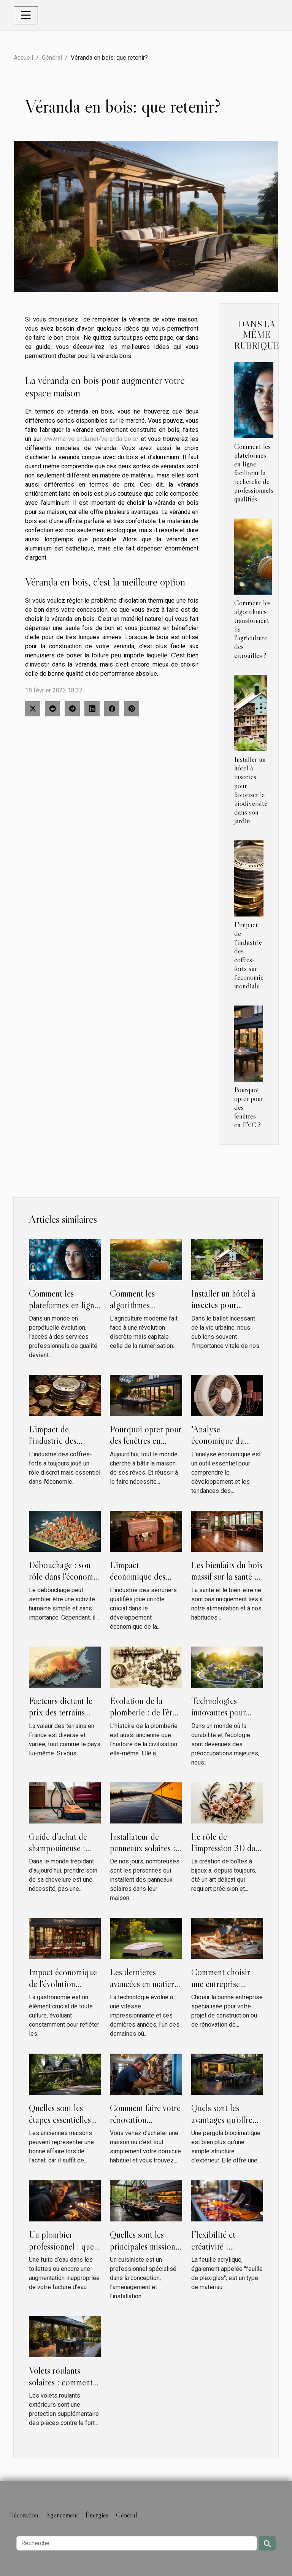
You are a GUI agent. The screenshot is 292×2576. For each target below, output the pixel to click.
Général (52, 57)
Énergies (97, 2515)
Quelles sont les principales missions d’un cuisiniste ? (144, 2246)
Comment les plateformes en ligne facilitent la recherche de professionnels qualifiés (253, 472)
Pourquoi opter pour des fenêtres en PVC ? (145, 1441)
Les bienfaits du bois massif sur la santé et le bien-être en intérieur (226, 1582)
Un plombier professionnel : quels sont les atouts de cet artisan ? (64, 2252)
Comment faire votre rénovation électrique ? (145, 2119)
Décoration (23, 2515)
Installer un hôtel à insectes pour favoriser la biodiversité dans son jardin (250, 789)
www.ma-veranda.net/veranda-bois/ (91, 438)
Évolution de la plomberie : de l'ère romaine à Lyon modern (143, 1718)
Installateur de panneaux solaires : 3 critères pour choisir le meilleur (142, 1854)
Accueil (23, 57)
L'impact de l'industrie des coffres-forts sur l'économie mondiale (248, 955)
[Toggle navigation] (26, 15)
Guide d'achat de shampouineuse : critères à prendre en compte (64, 1854)
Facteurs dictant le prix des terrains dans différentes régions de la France (63, 1718)
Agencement (62, 2515)
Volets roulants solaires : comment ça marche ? (61, 2382)
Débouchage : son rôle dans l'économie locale (64, 1576)
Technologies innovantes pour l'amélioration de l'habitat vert (220, 1718)
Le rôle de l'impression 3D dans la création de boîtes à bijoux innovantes (227, 1854)
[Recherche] (136, 2543)
